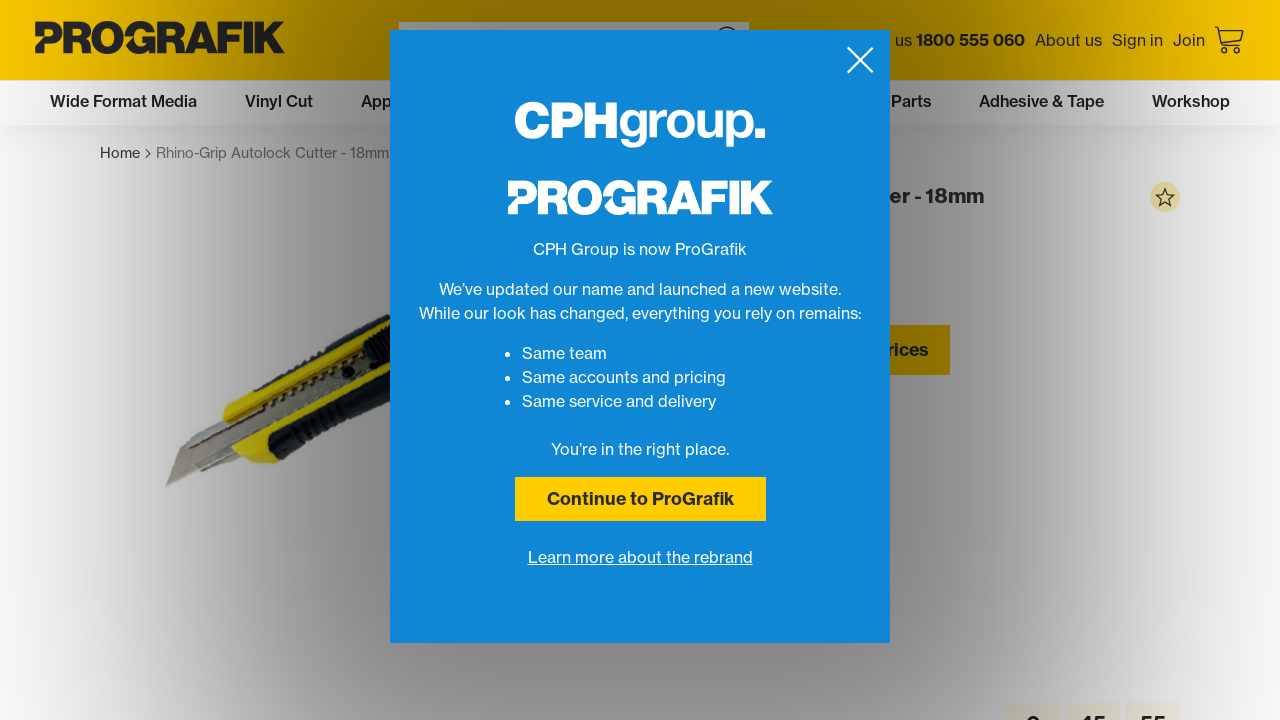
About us (1068, 40)
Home (125, 153)
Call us (943, 40)
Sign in (1137, 40)
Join (1189, 40)
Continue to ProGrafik (640, 498)
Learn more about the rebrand (640, 557)
